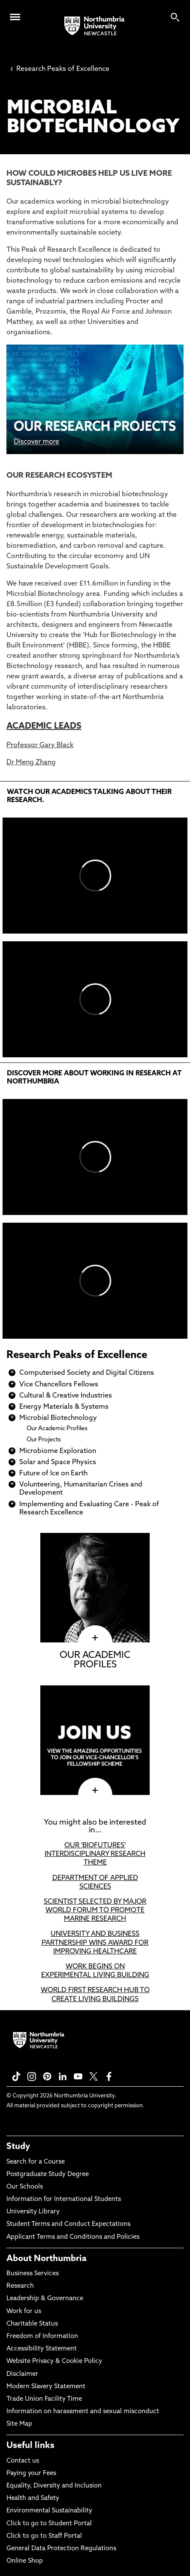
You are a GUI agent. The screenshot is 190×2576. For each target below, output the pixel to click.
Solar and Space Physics (57, 1462)
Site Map (19, 2424)
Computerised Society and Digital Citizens (86, 1373)
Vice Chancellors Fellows (58, 1384)
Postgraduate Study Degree (47, 2174)
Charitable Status (32, 2324)
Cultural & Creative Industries (65, 1395)
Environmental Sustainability (49, 2511)
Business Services (32, 2274)
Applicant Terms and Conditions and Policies (72, 2237)
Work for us (23, 2311)
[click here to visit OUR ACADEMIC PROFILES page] (95, 1638)
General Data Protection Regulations (61, 2548)
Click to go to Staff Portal (44, 2536)
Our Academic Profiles (57, 1428)
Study (18, 2147)
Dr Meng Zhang (31, 762)
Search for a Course (35, 2162)
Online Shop (24, 2561)
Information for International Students (63, 2199)
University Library (33, 2212)
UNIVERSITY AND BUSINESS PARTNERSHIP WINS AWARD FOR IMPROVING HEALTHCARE (95, 1943)
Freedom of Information (42, 2336)
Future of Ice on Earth (53, 1473)
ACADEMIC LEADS (43, 726)
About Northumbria (46, 2259)
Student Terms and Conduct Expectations (68, 2224)
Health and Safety (32, 2498)
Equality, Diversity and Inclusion (54, 2486)
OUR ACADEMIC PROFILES (95, 1660)
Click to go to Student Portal (49, 2524)
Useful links (30, 2446)
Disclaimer (22, 2374)
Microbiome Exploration (57, 1451)
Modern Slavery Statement (45, 2387)
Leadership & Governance (44, 2298)
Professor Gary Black (39, 745)
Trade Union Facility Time (44, 2399)
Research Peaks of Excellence (59, 69)
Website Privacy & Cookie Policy (54, 2361)
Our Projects (44, 1440)
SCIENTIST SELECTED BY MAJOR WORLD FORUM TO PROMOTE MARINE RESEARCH (95, 1910)
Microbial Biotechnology (58, 1418)
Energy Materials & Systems (64, 1407)
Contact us (22, 2461)
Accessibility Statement (41, 2349)
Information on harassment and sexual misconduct (82, 2411)
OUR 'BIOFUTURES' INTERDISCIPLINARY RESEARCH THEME (95, 1854)
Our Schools (24, 2187)
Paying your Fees (31, 2473)
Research (20, 2286)
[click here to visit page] (95, 1790)
